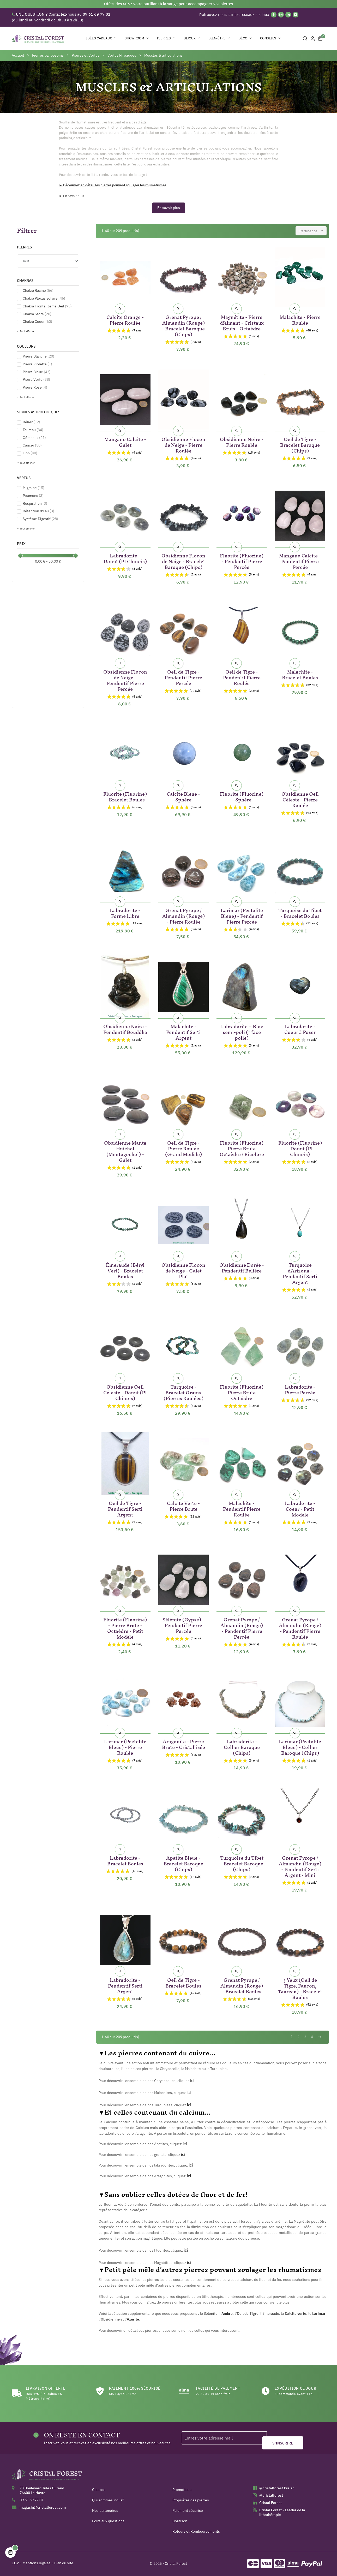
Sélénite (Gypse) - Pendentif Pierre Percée (183, 1624)
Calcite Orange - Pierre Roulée (125, 319)
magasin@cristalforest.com (43, 2507)
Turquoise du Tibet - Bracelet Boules (300, 912)
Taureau (33, 429)
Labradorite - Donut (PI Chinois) (125, 557)
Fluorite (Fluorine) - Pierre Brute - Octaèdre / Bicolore (242, 1148)
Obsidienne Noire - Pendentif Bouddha (125, 1028)
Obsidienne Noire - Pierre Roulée (241, 441)
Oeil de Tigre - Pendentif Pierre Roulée (242, 677)
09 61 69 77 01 (32, 2500)
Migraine (33, 487)
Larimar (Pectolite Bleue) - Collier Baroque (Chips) (300, 1746)
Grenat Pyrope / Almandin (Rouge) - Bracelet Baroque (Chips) (183, 325)
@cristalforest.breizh (276, 2488)
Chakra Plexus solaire (44, 298)
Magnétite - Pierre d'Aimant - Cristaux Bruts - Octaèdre (242, 322)
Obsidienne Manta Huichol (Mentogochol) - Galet (125, 1150)
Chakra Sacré (37, 314)
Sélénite (211, 2313)
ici (185, 2143)
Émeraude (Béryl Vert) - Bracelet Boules (125, 1270)
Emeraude (270, 2313)
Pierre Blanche (38, 356)
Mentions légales (37, 2563)
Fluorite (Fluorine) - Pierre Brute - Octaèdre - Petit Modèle (125, 1627)
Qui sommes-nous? (108, 2500)
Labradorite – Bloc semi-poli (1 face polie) (241, 1031)
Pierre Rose (35, 387)
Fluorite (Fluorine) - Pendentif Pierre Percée (241, 560)
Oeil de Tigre (247, 2313)
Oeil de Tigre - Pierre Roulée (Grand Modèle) (183, 1148)
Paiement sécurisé (187, 2510)
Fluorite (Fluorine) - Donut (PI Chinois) (300, 1148)
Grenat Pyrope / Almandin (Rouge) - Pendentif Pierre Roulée (300, 1627)
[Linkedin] (288, 14)
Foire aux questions (108, 2521)
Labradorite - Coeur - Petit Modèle (300, 1508)
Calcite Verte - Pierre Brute (183, 1505)
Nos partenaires (105, 2510)
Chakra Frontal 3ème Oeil (47, 306)
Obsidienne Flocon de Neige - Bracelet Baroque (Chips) (183, 560)
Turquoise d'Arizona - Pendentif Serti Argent (300, 1273)
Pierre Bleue (37, 372)
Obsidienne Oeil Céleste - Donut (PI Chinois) (125, 1392)
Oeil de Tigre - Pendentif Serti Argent (125, 1508)
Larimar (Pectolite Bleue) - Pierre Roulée (125, 1746)
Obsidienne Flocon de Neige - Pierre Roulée (183, 444)
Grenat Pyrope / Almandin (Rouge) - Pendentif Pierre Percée (241, 1627)
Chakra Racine (38, 290)
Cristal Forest (270, 2502)
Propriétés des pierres (190, 2500)
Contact (98, 2489)
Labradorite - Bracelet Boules (125, 1860)
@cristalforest (271, 2495)
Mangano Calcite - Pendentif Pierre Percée (300, 560)
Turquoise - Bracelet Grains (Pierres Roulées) (183, 1392)
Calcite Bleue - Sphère (183, 796)
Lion (30, 453)
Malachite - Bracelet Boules (300, 674)
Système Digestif (40, 518)
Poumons (33, 495)
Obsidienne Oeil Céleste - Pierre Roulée (300, 799)
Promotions (181, 2489)
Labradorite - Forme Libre (125, 912)
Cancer (32, 445)
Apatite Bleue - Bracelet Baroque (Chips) (183, 1863)
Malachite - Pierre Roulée (300, 319)
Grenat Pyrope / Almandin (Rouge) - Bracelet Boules (241, 1985)
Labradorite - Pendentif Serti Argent (125, 1985)
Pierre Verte (36, 379)
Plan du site (63, 2563)
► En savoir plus (71, 196)
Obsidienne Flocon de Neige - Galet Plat (183, 1270)
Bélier (31, 422)
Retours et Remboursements (196, 2531)
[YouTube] (295, 14)
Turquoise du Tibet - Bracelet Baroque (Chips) (241, 1863)
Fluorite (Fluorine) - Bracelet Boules (125, 796)
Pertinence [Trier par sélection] (313, 230)
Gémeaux (34, 437)
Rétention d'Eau (38, 511)
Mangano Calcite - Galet (125, 441)
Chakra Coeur (37, 321)
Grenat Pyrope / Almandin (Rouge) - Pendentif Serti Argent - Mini (300, 1865)
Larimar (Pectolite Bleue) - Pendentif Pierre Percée (242, 915)
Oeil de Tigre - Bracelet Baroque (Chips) (300, 444)
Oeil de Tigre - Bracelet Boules (183, 1982)
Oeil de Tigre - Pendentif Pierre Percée (183, 677)
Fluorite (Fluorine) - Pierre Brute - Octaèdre (241, 1392)
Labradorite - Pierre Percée (300, 1389)
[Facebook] (273, 14)
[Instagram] (281, 14)
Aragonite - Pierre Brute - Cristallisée (183, 1743)
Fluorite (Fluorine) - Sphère (241, 796)
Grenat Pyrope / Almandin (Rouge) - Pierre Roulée (183, 915)
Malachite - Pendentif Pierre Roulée (242, 1508)
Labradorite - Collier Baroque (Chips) (242, 1746)
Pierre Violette (37, 364)
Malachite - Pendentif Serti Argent (183, 1031)
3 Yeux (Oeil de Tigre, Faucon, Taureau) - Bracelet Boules (300, 1988)
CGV (15, 2563)
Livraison (179, 2521)
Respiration (35, 503)
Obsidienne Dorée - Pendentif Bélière (241, 1267)
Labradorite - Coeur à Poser (300, 1028)
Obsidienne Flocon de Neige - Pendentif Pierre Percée (125, 679)
